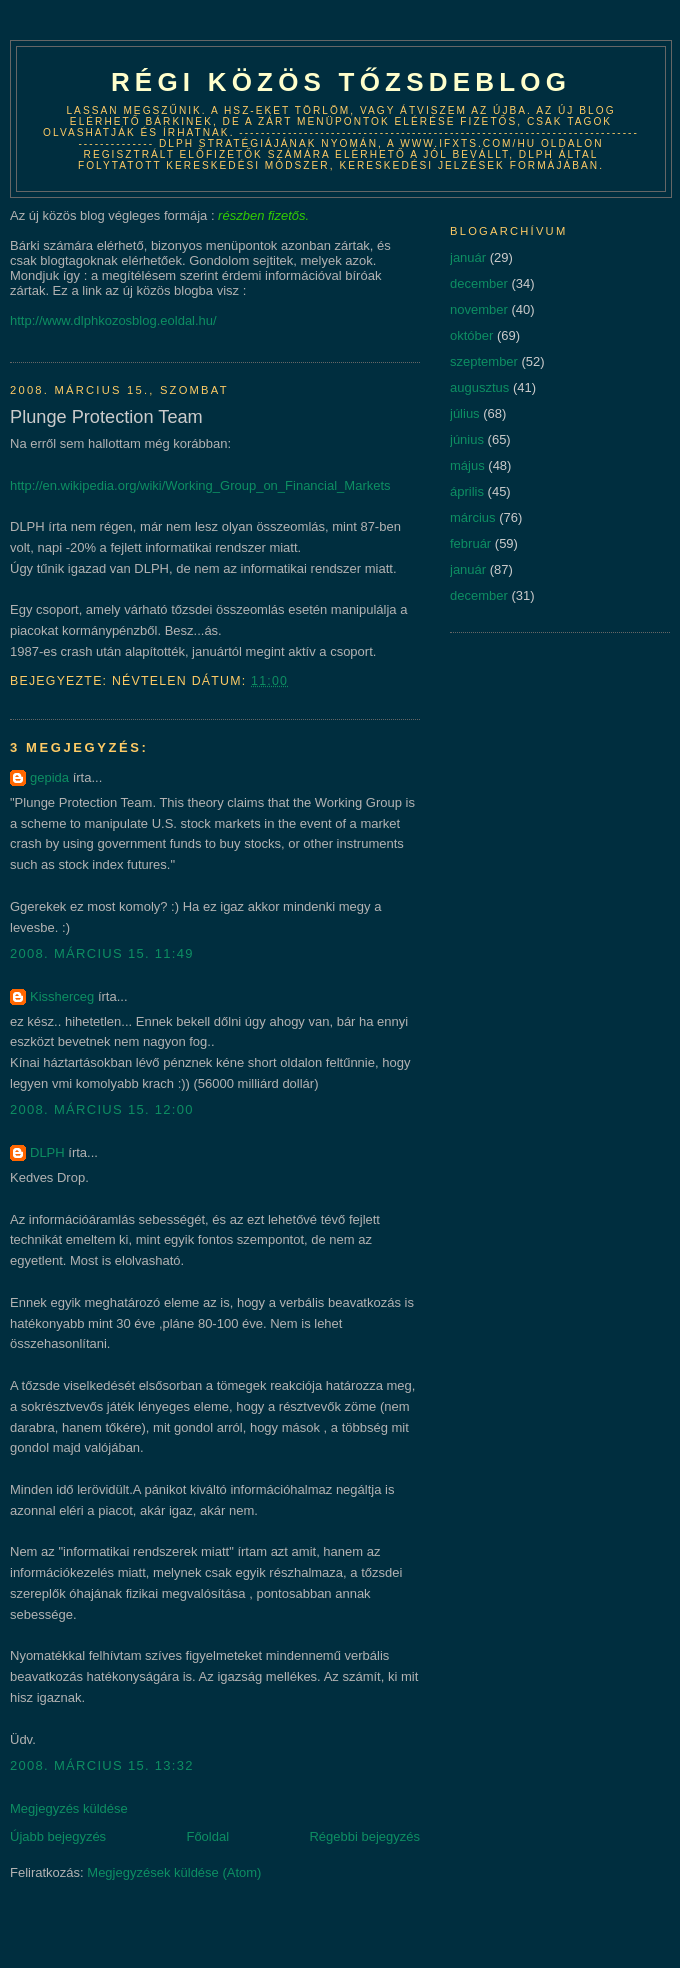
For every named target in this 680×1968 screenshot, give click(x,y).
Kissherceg (62, 996)
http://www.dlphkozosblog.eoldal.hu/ (113, 320)
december (479, 283)
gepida (49, 777)
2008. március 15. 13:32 (102, 1765)
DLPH (47, 1152)
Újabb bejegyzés (58, 1836)
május (467, 465)
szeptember (484, 361)
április (467, 491)
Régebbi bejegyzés (364, 1836)
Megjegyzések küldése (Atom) (174, 1872)
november (479, 309)
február (470, 543)
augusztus (479, 387)
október (471, 335)
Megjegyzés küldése (69, 1808)
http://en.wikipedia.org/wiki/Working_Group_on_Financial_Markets (200, 485)
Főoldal (207, 1836)
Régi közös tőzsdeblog (341, 82)
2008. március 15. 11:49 (102, 953)
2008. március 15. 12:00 (102, 1109)
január (468, 257)
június (467, 439)
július (465, 413)
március (473, 517)
